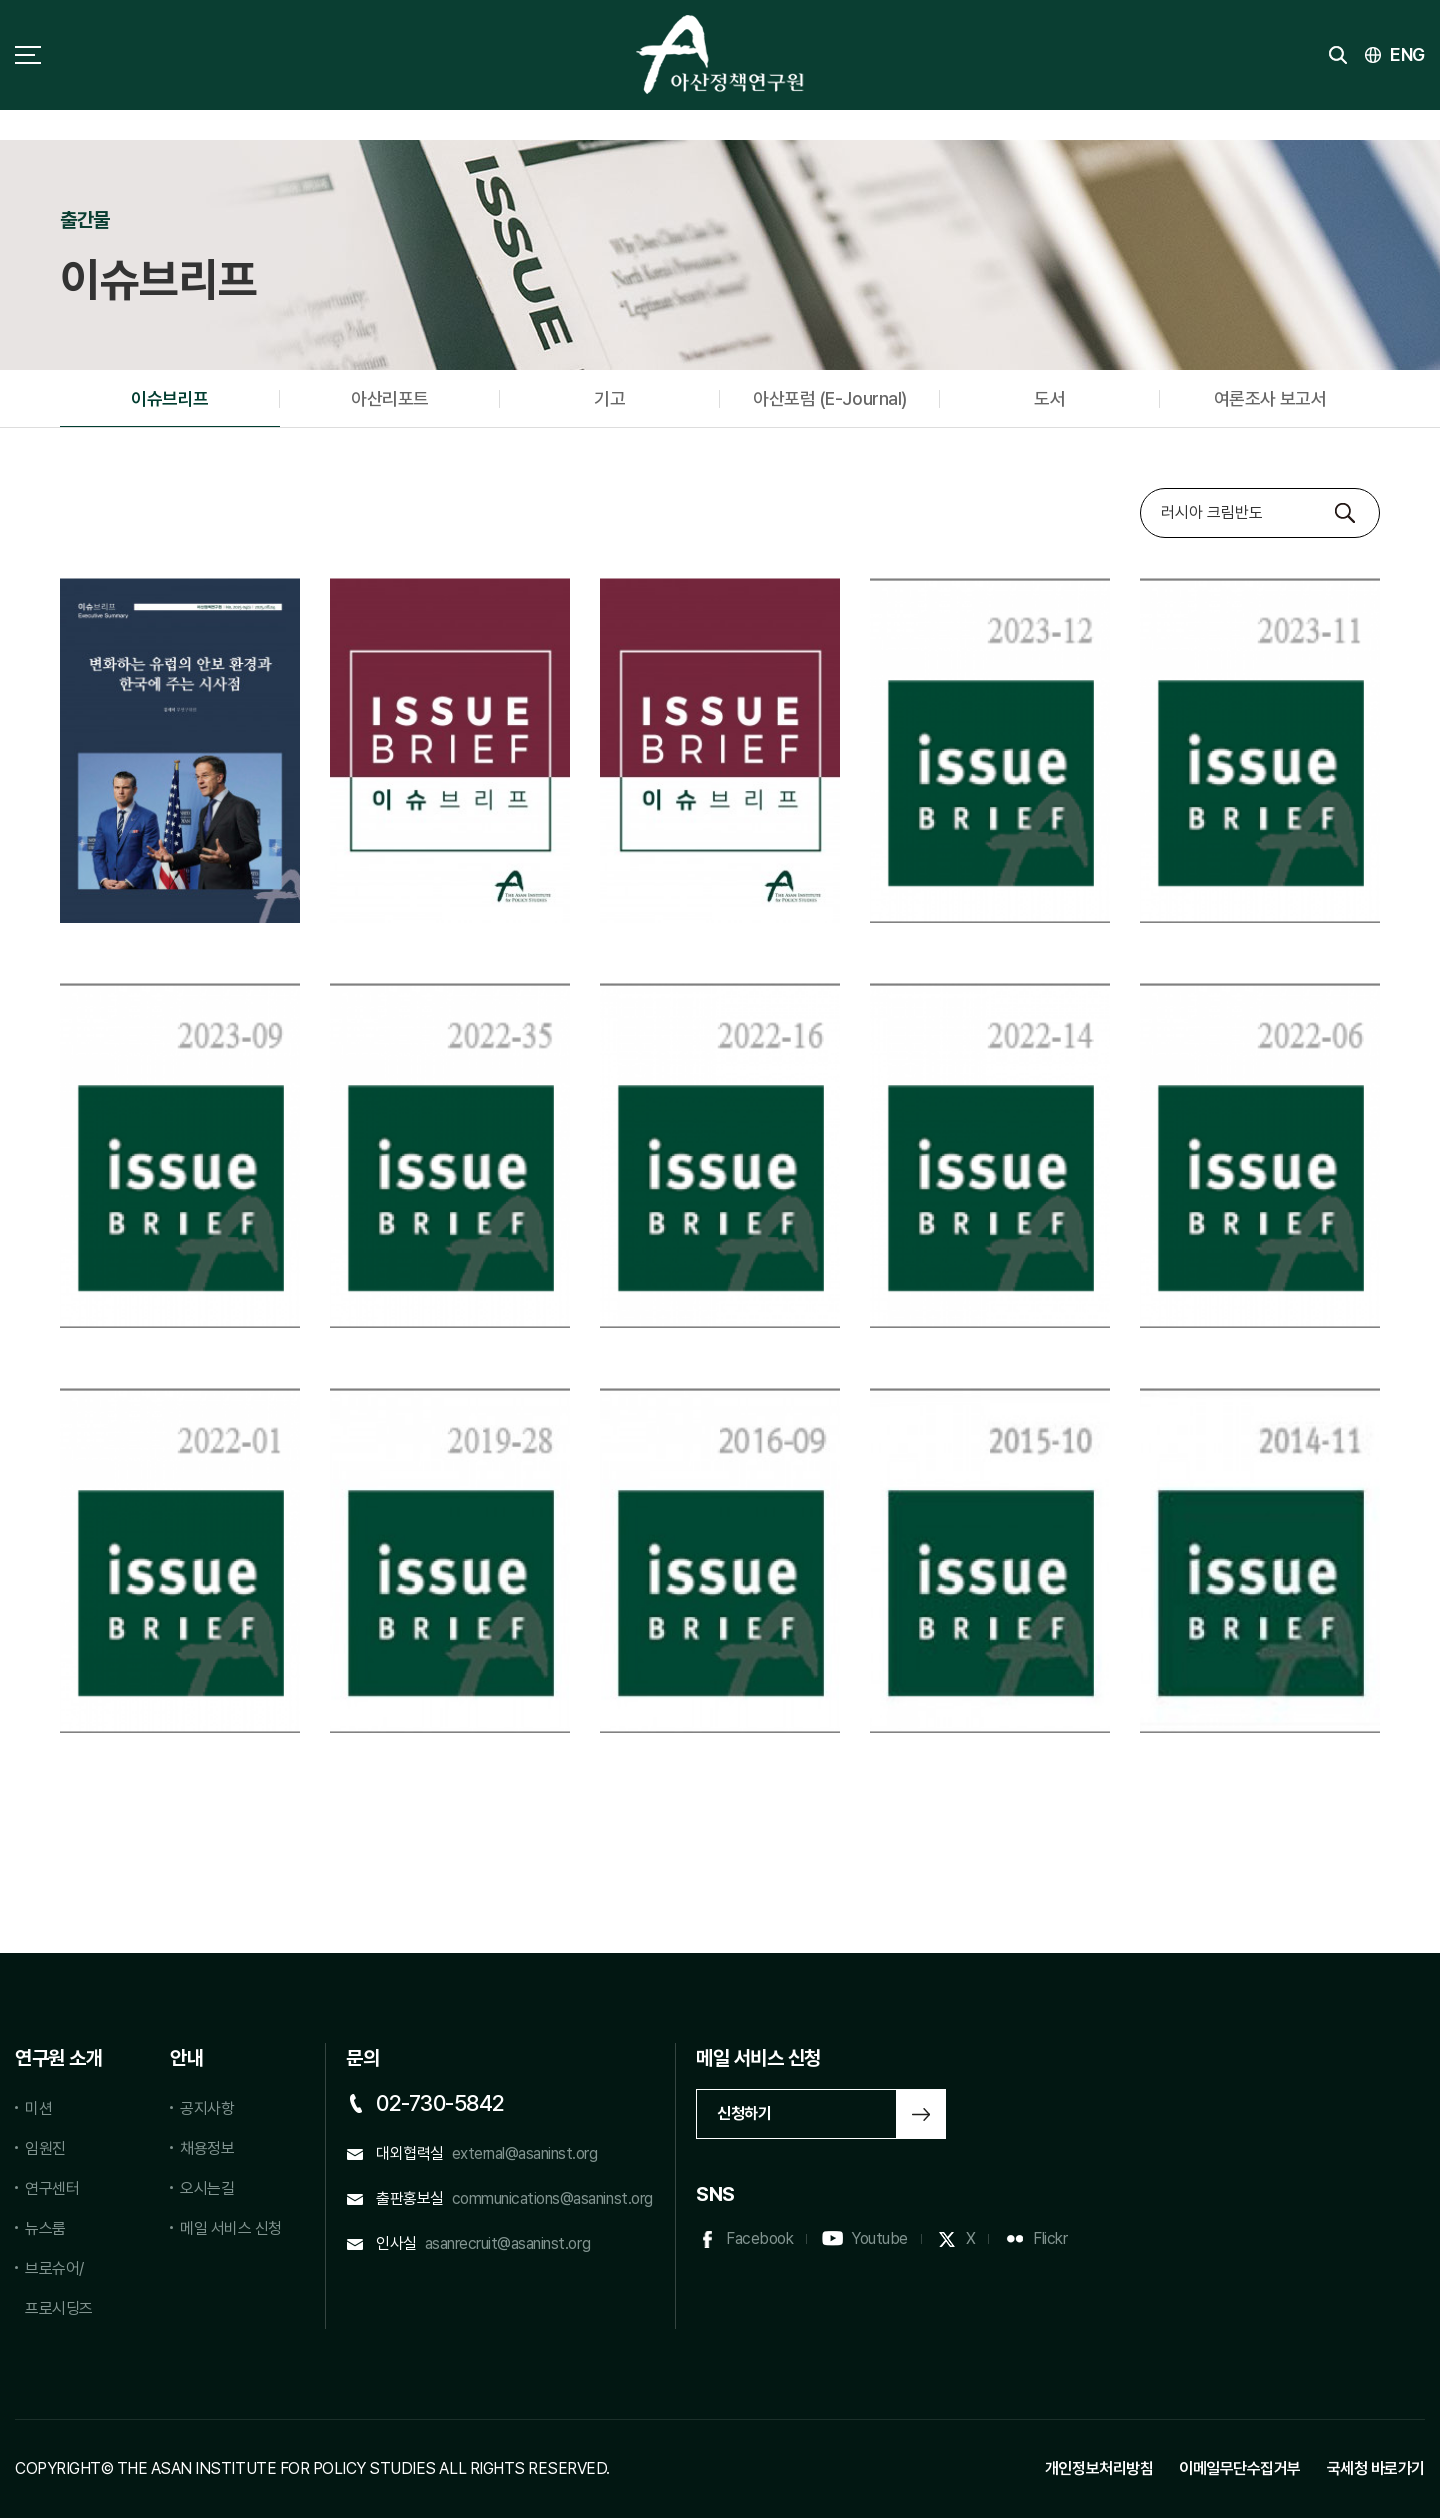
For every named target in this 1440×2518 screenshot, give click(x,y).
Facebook (759, 2238)
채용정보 (207, 2148)
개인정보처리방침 (1099, 2468)
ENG (1407, 54)
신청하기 (744, 2113)
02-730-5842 (440, 2103)
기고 (609, 398)
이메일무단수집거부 (1240, 2468)
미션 (38, 2108)
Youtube (879, 2238)
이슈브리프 (170, 398)
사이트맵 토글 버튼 (28, 55)
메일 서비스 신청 (231, 2228)
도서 (1049, 398)
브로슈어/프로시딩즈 (59, 2288)
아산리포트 (390, 398)
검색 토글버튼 (1338, 55)
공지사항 (207, 2108)
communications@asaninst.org (552, 2198)
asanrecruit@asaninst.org (507, 2243)
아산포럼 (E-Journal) (829, 398)
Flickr (1050, 2238)
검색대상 (1140, 488)
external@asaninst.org (525, 2153)
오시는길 (207, 2188)
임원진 (45, 2148)
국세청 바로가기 (1376, 2468)
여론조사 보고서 (1270, 398)
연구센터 (52, 2188)
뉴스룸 (45, 2228)
